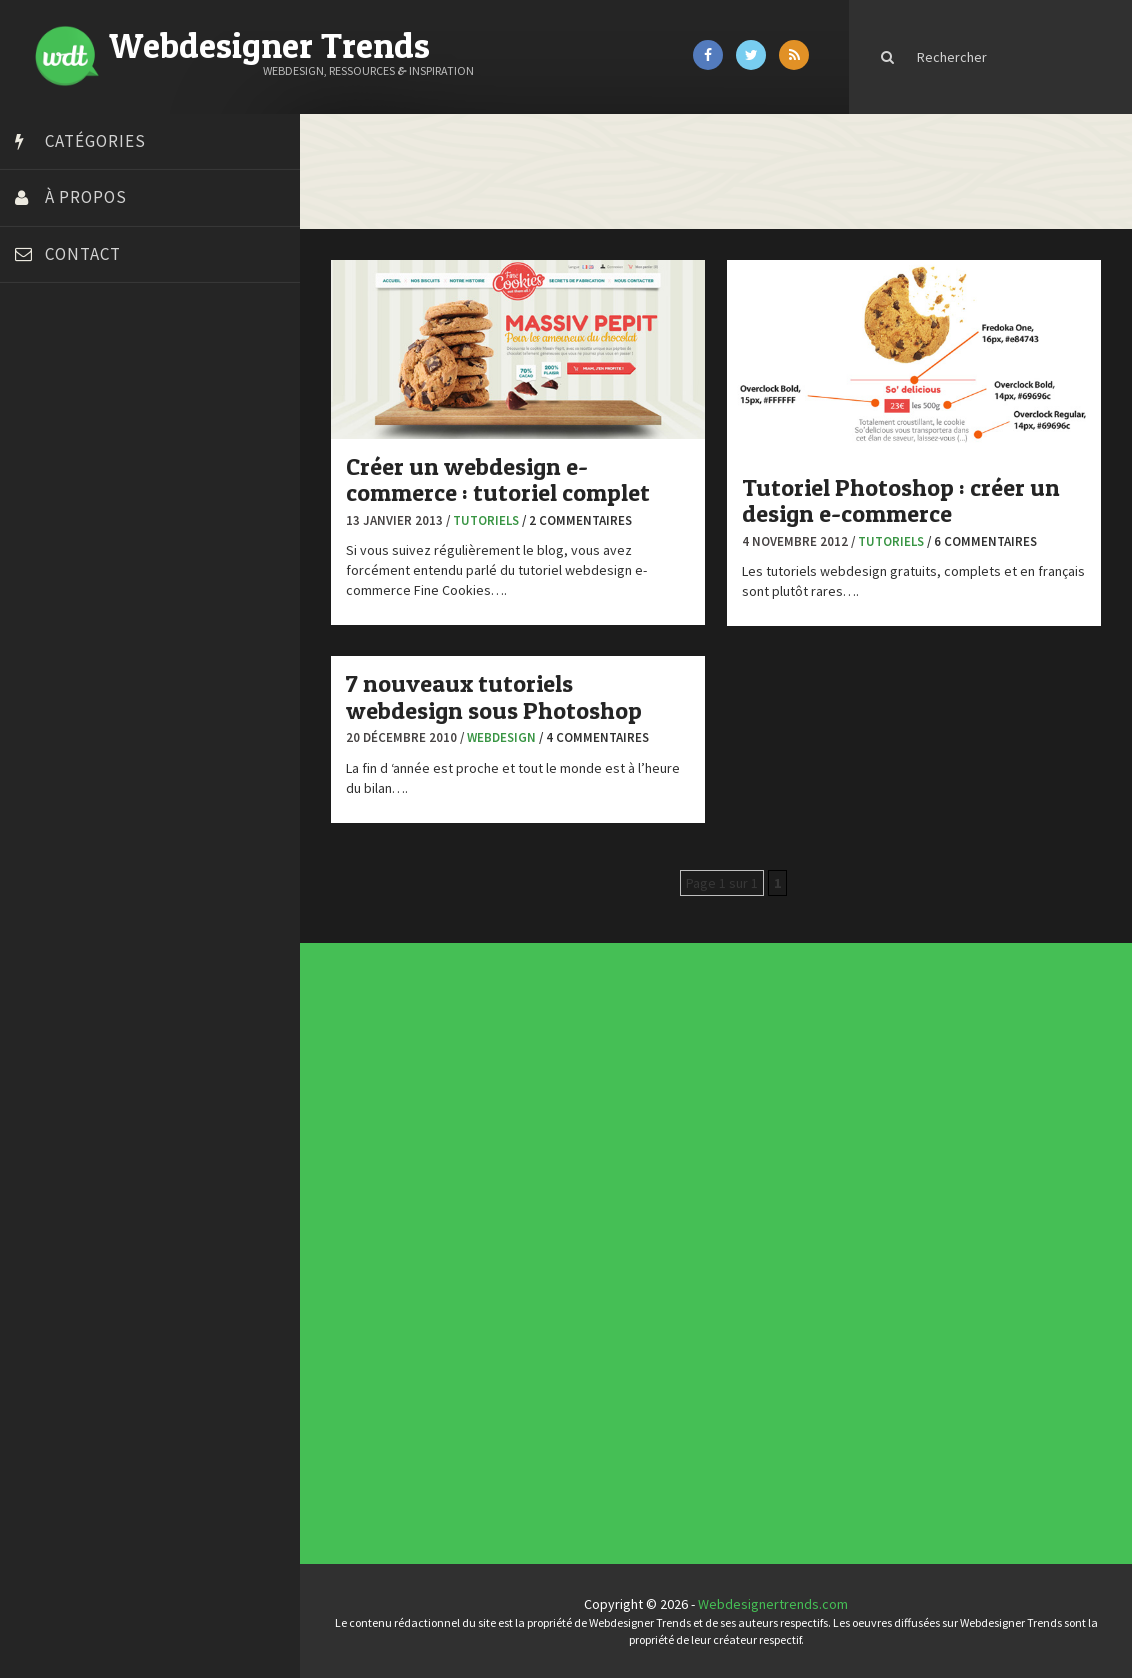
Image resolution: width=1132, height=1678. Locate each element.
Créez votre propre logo (93, 493)
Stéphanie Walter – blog (91, 693)
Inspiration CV (686, 1163)
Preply (39, 668)
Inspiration (496, 1243)
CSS (493, 1231)
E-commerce (497, 1239)
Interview (495, 1247)
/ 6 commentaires (982, 541)
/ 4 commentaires (594, 737)
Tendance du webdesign (686, 1148)
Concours (496, 1227)
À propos (86, 197)
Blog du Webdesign (78, 393)
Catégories (95, 141)
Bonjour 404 (55, 418)
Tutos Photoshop (71, 743)
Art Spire (46, 368)
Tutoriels (486, 520)
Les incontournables (688, 1143)
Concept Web (497, 1223)
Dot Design (52, 543)
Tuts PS (42, 768)
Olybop (42, 643)
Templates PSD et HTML (687, 1168)
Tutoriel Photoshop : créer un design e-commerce (901, 500)
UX (493, 1271)
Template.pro (60, 718)
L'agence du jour (498, 1251)
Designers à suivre (499, 1235)
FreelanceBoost (68, 618)
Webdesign (501, 737)
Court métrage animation (94, 443)
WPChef (43, 793)
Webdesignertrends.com (773, 1604)
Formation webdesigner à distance (124, 593)
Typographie (497, 1267)
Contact (83, 254)
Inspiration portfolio (688, 1160)
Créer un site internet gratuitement (125, 468)
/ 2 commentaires (577, 520)
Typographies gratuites (686, 1154)
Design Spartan (65, 518)
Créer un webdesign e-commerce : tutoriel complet (498, 479)
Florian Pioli (54, 568)
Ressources (497, 1259)
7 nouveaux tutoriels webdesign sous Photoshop (494, 696)
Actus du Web (497, 1219)
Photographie (497, 1255)
